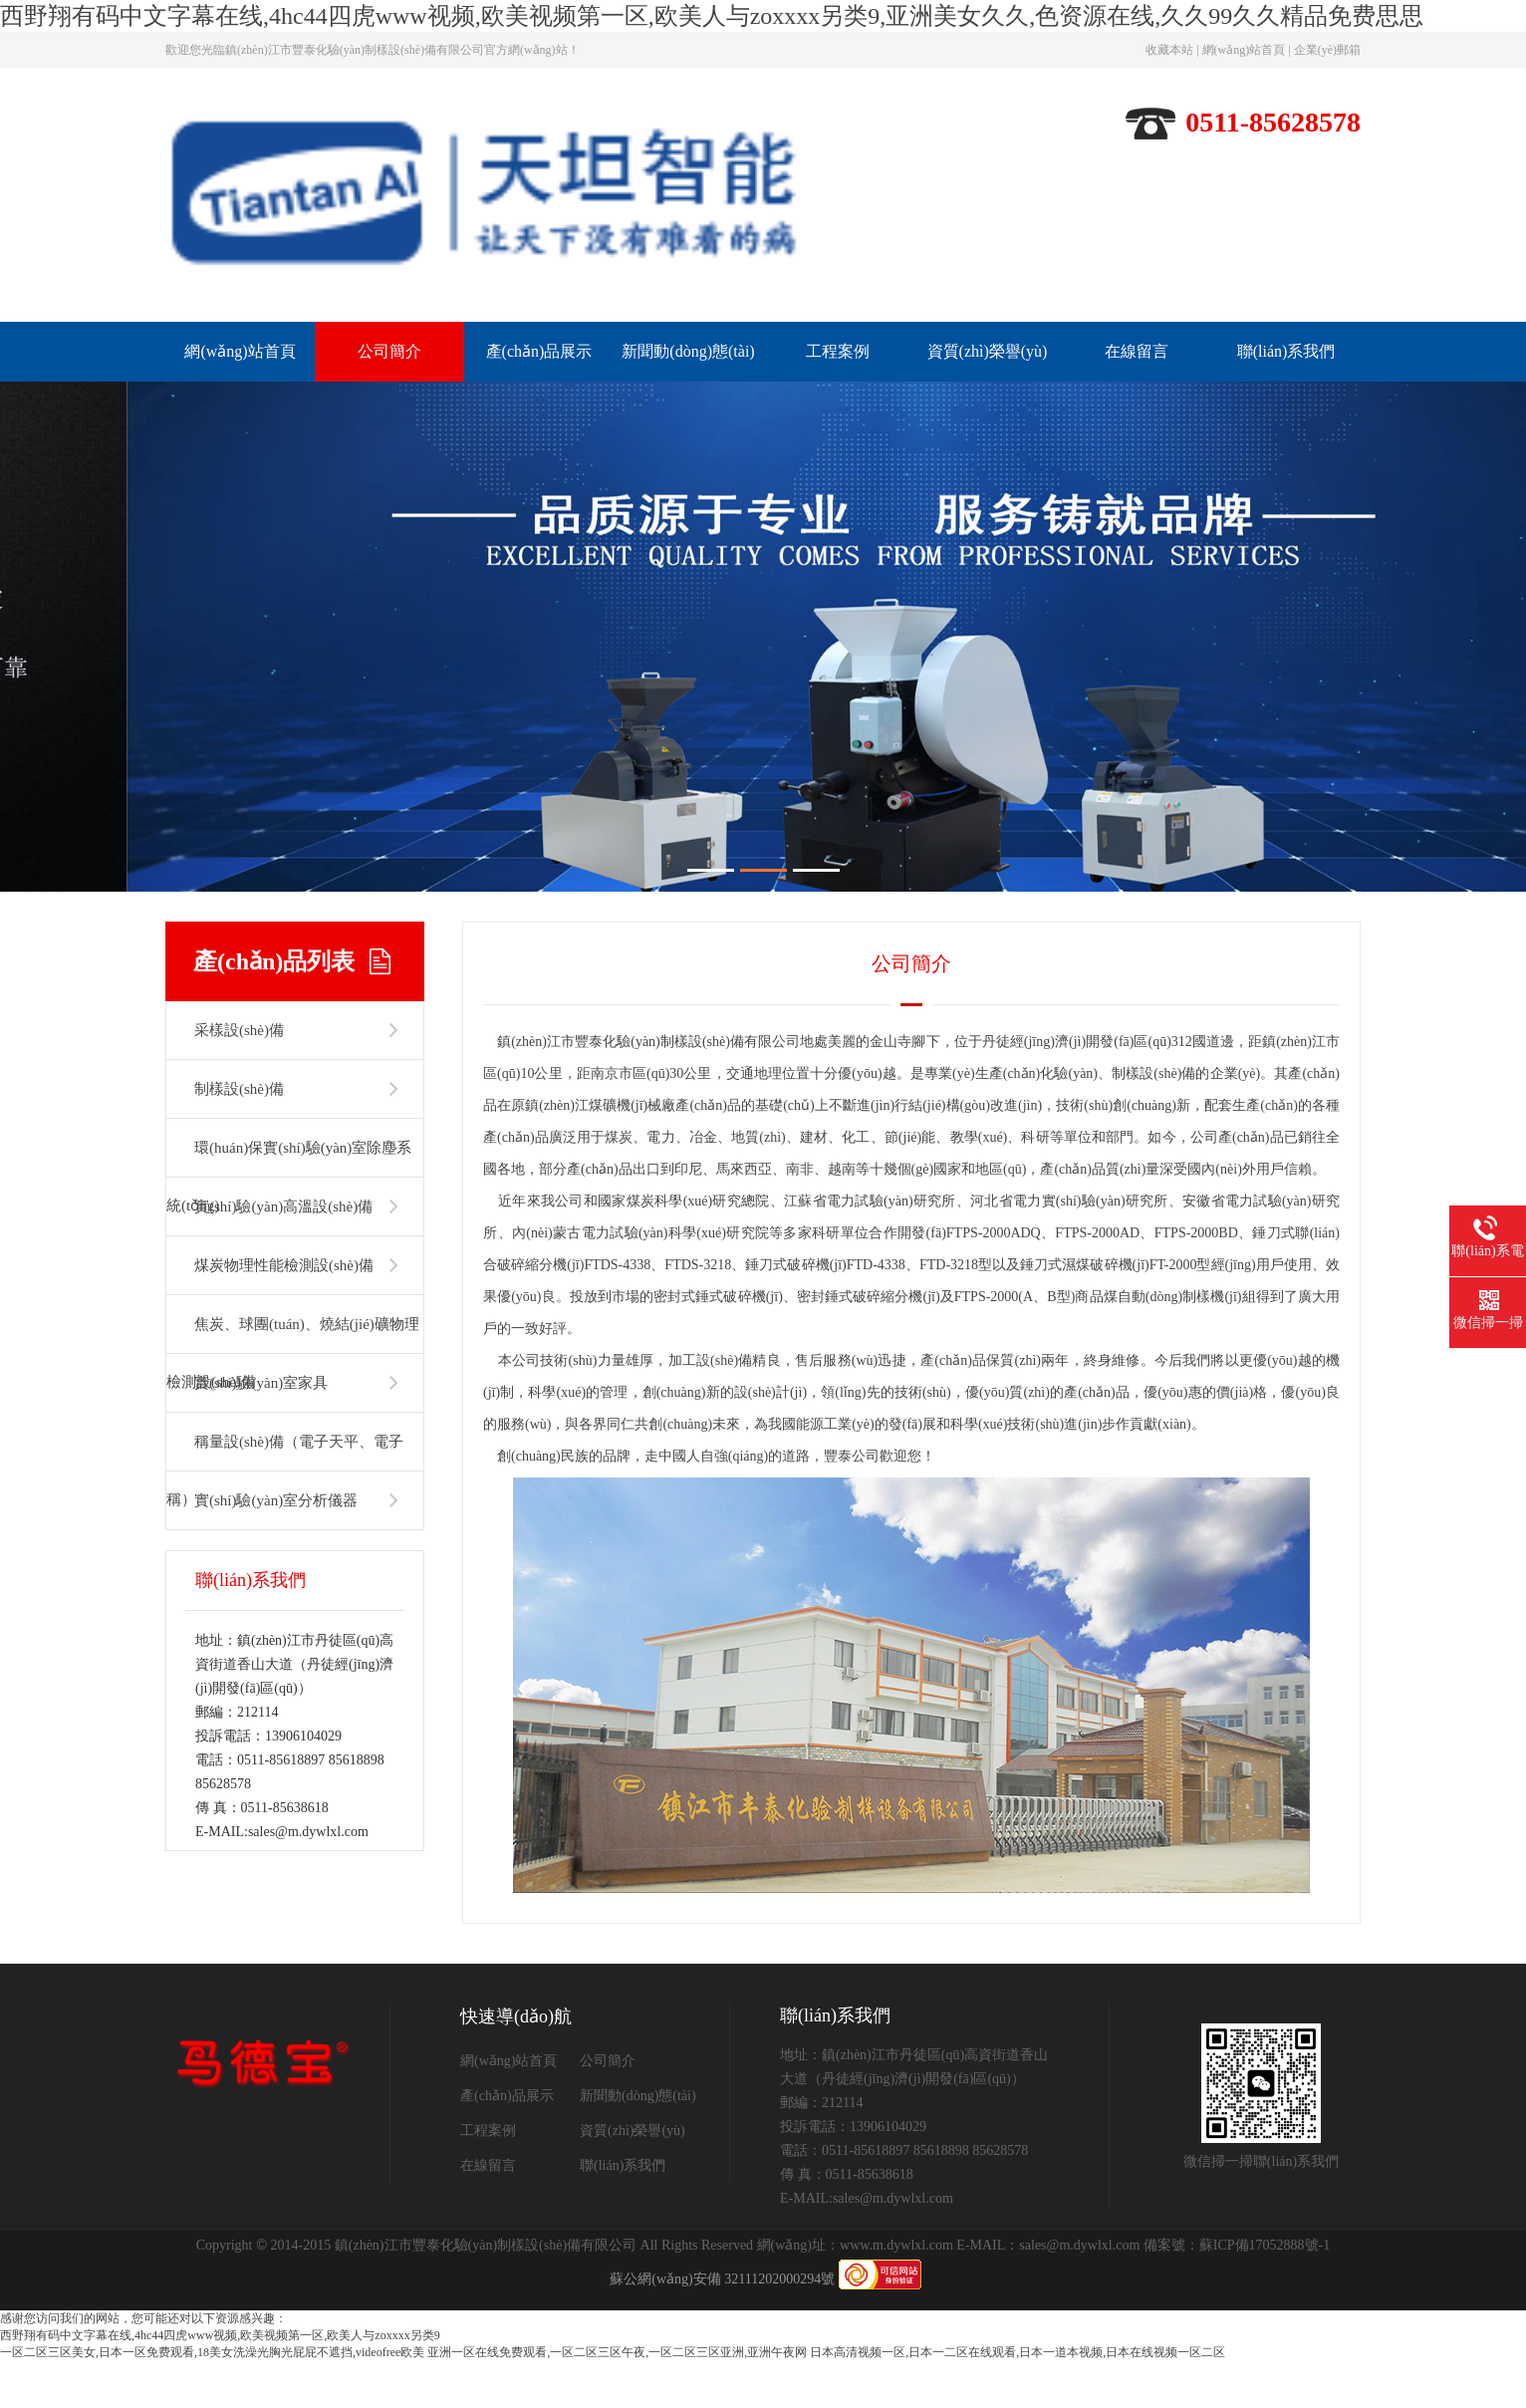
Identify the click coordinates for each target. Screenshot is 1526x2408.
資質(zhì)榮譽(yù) (987, 351)
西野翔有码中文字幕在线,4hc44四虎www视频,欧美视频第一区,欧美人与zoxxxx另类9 (220, 2382)
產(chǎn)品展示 (539, 351)
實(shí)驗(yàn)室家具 (261, 1430)
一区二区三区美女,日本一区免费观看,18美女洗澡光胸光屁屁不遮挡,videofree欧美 (212, 2399)
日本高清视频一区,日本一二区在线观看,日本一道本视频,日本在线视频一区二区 (1017, 2399)
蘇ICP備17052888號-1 (1264, 2291)
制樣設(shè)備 (239, 1136)
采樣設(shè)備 (239, 1077)
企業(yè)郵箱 (1327, 50)
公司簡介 (389, 351)
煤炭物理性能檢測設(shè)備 (284, 1312)
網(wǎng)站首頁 (1244, 50)
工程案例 (838, 351)
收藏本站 (1169, 50)
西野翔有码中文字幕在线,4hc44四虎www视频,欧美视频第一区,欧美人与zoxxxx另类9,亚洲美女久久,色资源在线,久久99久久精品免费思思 (711, 16)
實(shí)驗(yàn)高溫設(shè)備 (283, 1253)
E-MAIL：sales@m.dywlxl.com (1048, 2291)
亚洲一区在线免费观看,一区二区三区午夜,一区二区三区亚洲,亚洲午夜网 (617, 2399)
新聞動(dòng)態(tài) (688, 351)
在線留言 (1136, 351)
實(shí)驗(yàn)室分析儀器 (276, 1547)
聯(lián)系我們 (1286, 351)
